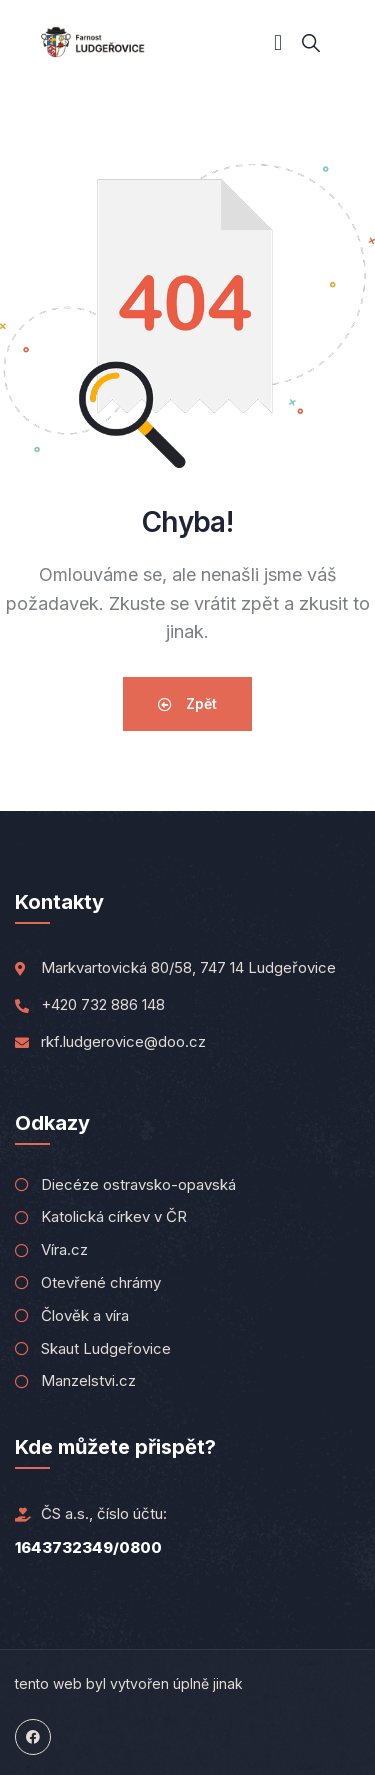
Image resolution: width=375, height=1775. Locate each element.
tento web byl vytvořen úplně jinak (129, 1683)
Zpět (187, 703)
